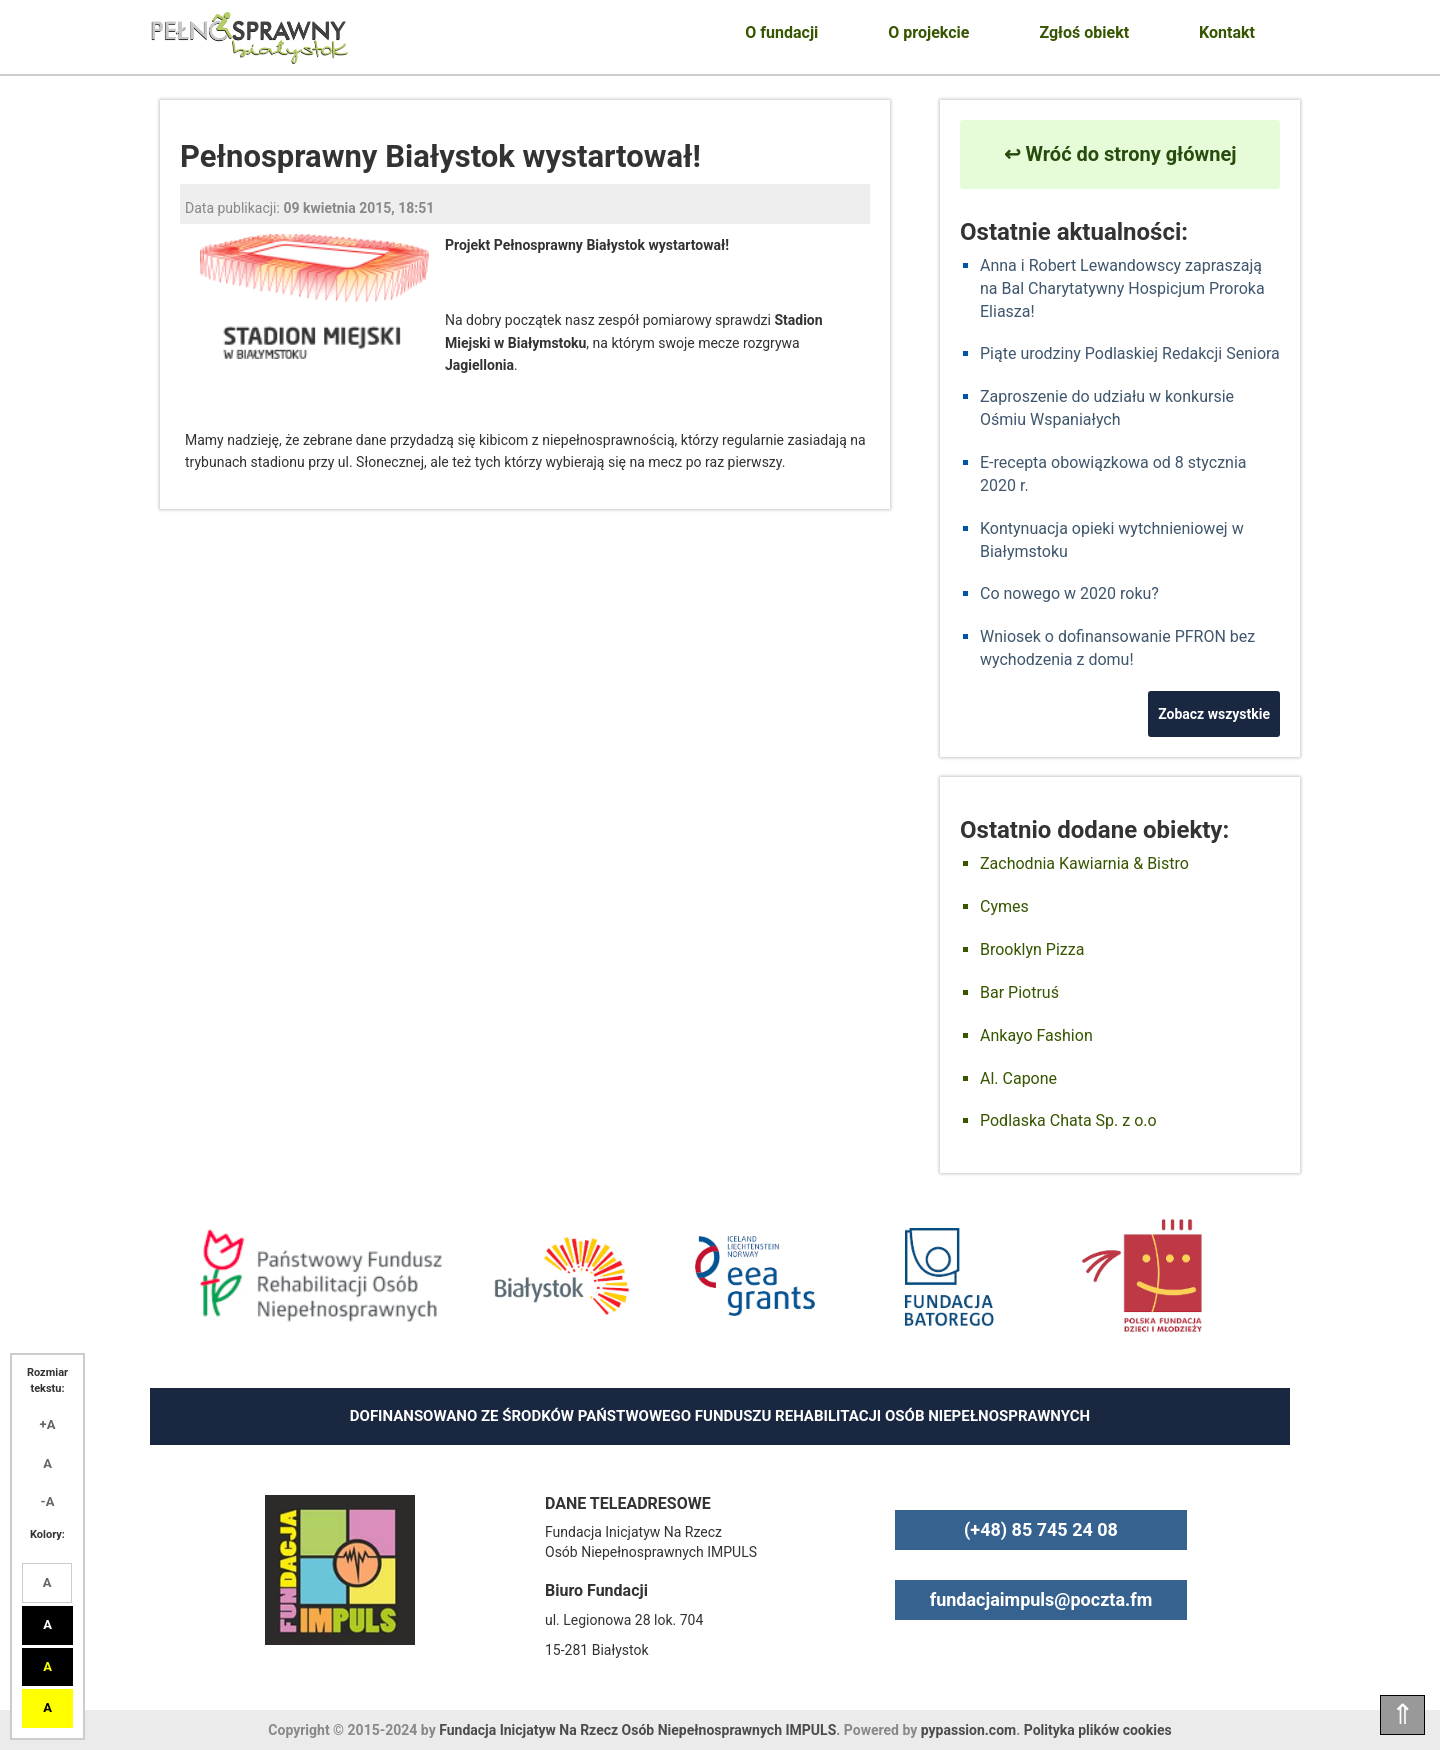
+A (48, 1424)
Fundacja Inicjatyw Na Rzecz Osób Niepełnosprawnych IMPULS (637, 1730)
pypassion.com (968, 1730)
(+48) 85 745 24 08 (1041, 1529)
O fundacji (781, 32)
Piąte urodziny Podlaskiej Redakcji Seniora (1130, 353)
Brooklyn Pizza (1032, 949)
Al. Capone (1018, 1078)
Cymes (1004, 906)
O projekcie (928, 32)
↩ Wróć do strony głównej (1120, 154)
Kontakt (1227, 32)
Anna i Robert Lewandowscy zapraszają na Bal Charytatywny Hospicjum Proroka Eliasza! (1122, 288)
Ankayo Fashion (1036, 1035)
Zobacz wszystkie (1214, 714)
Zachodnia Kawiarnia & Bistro (1084, 863)
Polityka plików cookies (1098, 1730)
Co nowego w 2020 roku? (1069, 593)
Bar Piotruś (1019, 992)
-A (48, 1501)
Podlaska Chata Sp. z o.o (1068, 1120)
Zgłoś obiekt (1084, 32)
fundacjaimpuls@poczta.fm (1041, 1599)
